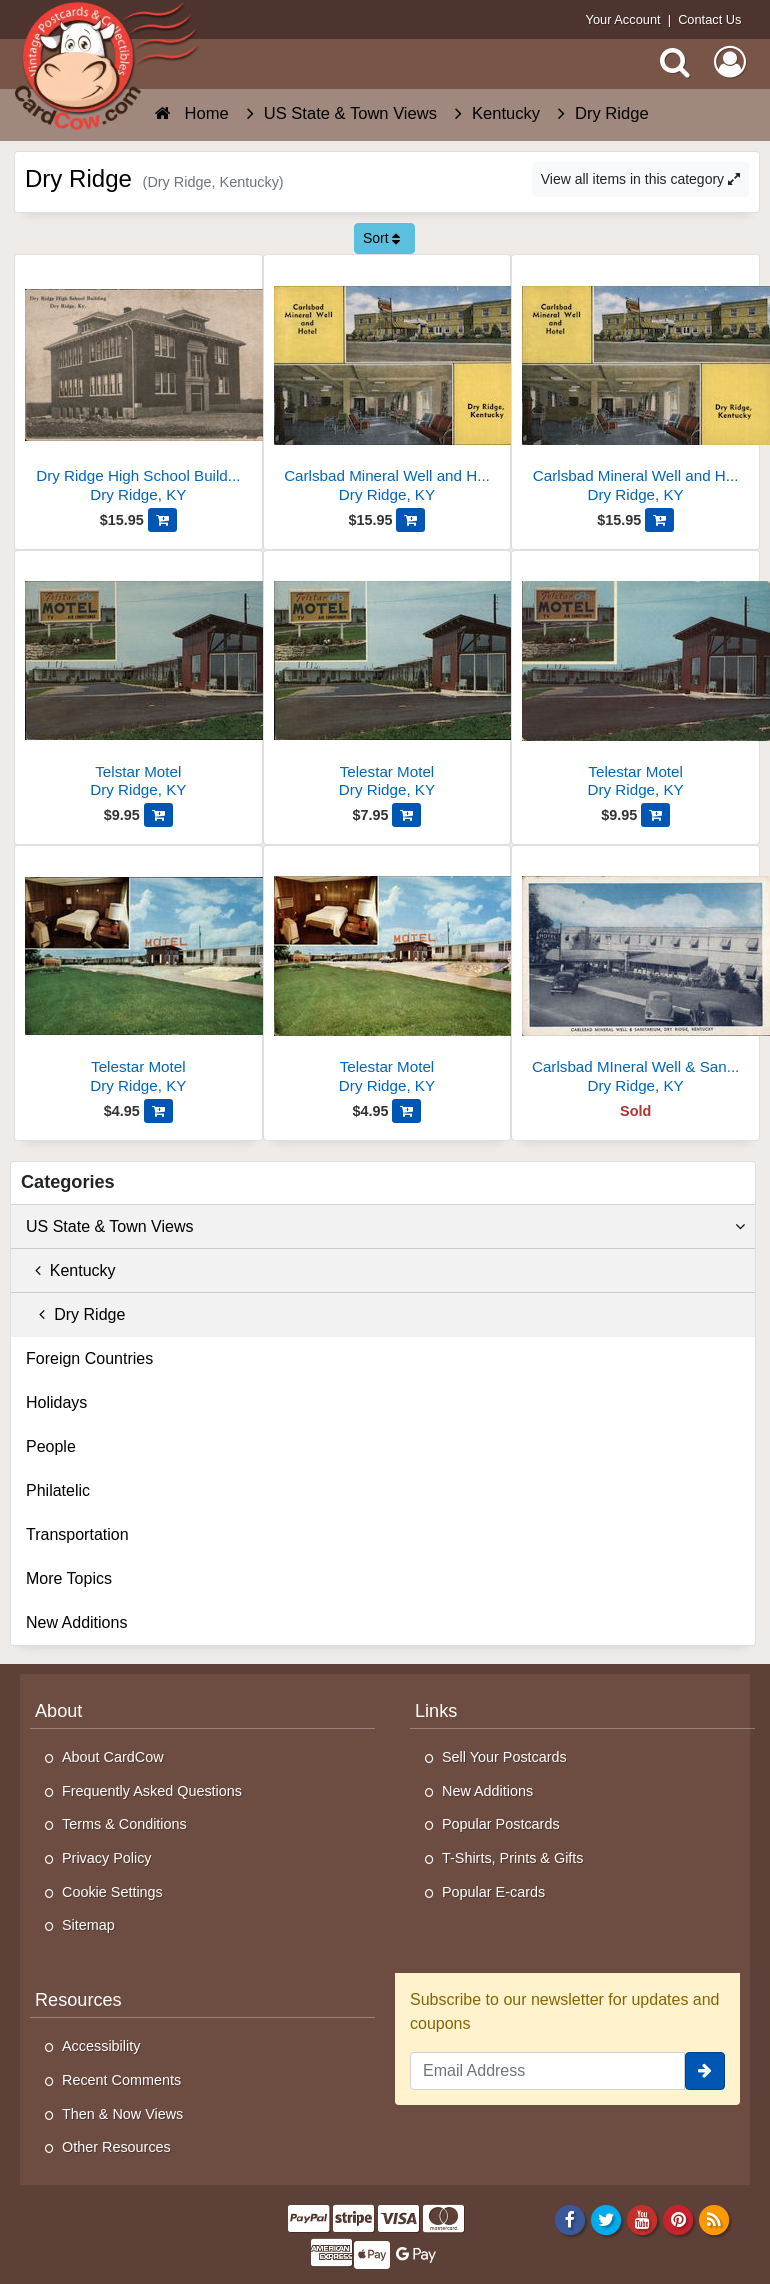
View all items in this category (640, 179)
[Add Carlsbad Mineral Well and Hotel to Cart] (410, 520)
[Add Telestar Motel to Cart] (406, 815)
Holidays (56, 1402)
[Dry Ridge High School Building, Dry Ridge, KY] (138, 386)
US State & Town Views (385, 1227)
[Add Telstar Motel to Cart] (158, 815)
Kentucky (71, 1270)
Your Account (623, 19)
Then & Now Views (122, 2114)
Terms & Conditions (124, 1824)
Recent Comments (121, 2080)
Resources (78, 2000)
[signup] (705, 2071)
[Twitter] (606, 2219)
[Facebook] (570, 2219)
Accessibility (101, 2046)
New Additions (76, 1622)
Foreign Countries (89, 1358)
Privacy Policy (107, 1858)
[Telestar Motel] (387, 682)
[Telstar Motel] (138, 682)
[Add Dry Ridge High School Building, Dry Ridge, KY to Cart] (162, 520)
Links (436, 1711)
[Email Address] (547, 2071)
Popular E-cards (493, 1892)
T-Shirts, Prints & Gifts (513, 1858)
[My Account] (730, 62)
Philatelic (58, 1490)
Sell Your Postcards (504, 1757)
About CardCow (113, 1757)
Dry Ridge (75, 1314)
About (58, 1711)
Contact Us (709, 19)
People (51, 1446)
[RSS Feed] (714, 2219)
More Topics (69, 1578)
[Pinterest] (678, 2219)
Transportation (77, 1534)
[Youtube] (642, 2219)
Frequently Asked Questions (152, 1791)
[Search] (675, 62)
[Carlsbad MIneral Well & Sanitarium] (635, 977)
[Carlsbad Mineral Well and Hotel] (387, 386)
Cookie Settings (112, 1892)
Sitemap (88, 1925)
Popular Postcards (501, 1824)
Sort (382, 238)
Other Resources (116, 2147)
